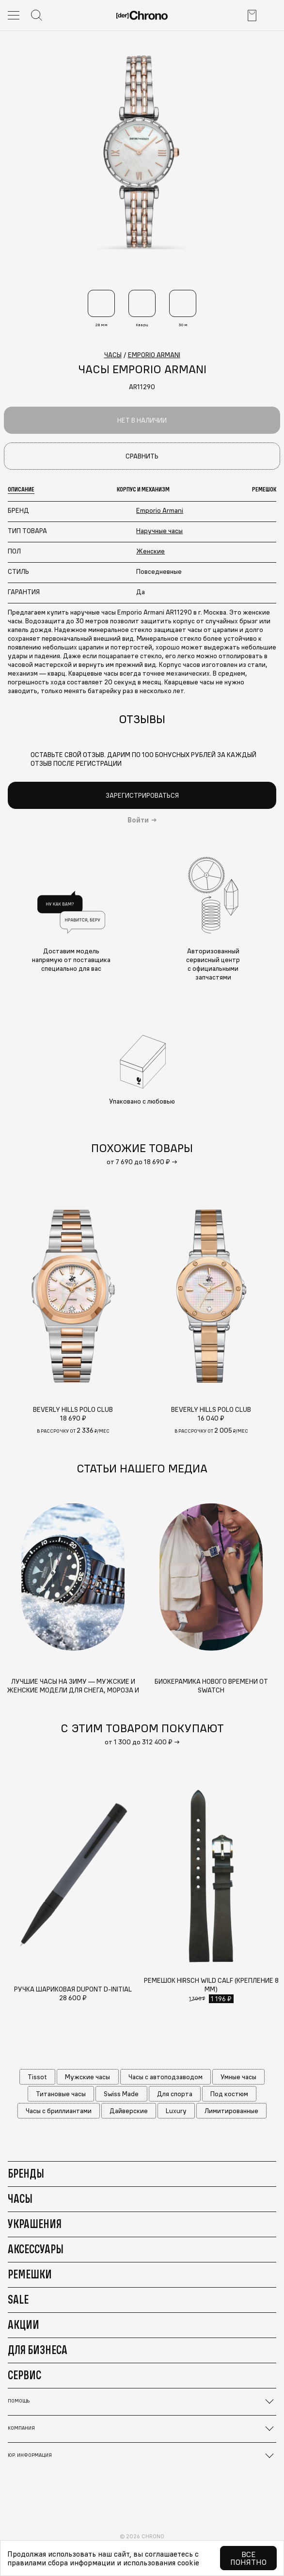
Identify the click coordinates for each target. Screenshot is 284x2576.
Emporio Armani (159, 510)
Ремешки (30, 2274)
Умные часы (238, 2076)
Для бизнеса (37, 2349)
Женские (150, 551)
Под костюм (229, 2093)
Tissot (37, 2076)
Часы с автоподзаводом (165, 2076)
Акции (23, 2324)
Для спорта (174, 2093)
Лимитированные (231, 2110)
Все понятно (248, 2558)
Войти (138, 820)
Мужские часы (87, 2076)
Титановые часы (61, 2093)
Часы (20, 2198)
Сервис (24, 2375)
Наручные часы (159, 530)
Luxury (176, 2110)
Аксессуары (35, 2249)
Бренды (26, 2173)
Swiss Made (121, 2093)
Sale (18, 2299)
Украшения (35, 2223)
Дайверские (129, 2110)
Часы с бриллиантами (59, 2110)
